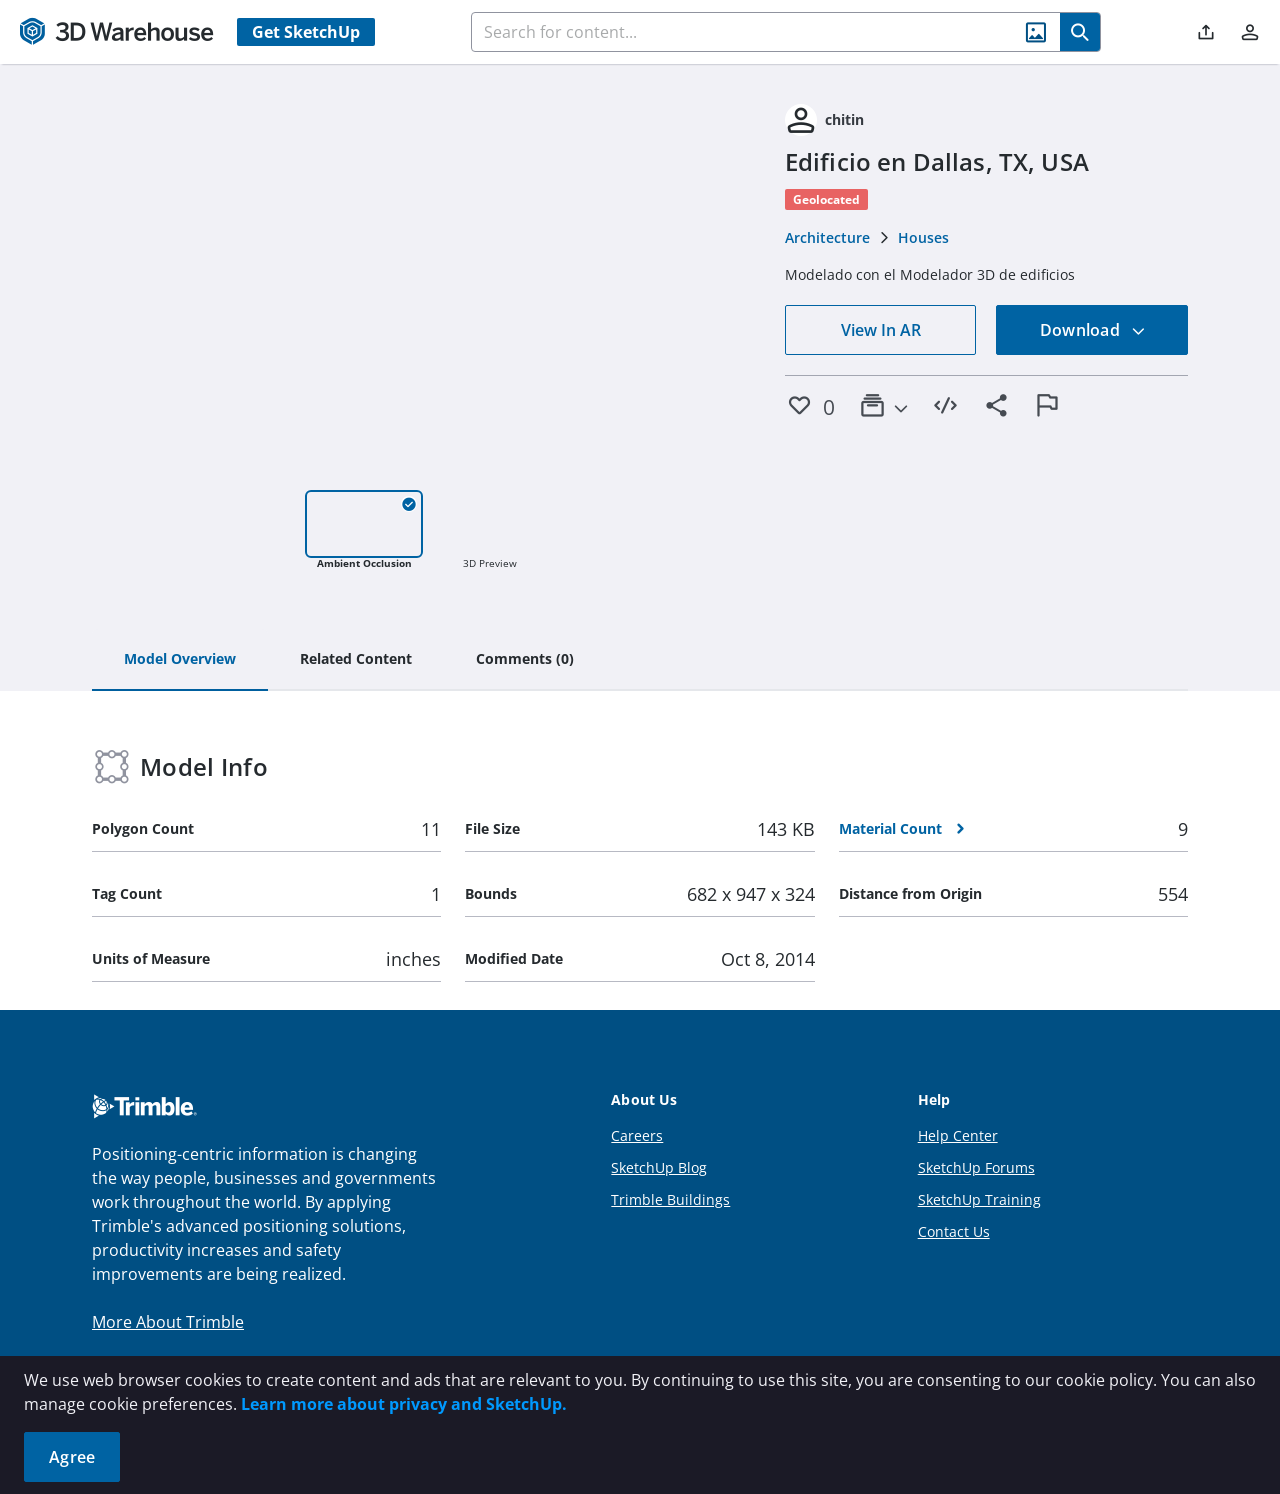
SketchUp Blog (659, 1167)
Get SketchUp (306, 32)
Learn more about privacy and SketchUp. (404, 1404)
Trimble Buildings (670, 1199)
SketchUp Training (979, 1199)
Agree (72, 1457)
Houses (923, 237)
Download (1093, 330)
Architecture (827, 237)
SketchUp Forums (976, 1167)
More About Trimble (168, 1322)
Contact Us (954, 1231)
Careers (637, 1135)
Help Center (958, 1135)
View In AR (881, 330)
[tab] (180, 660)
